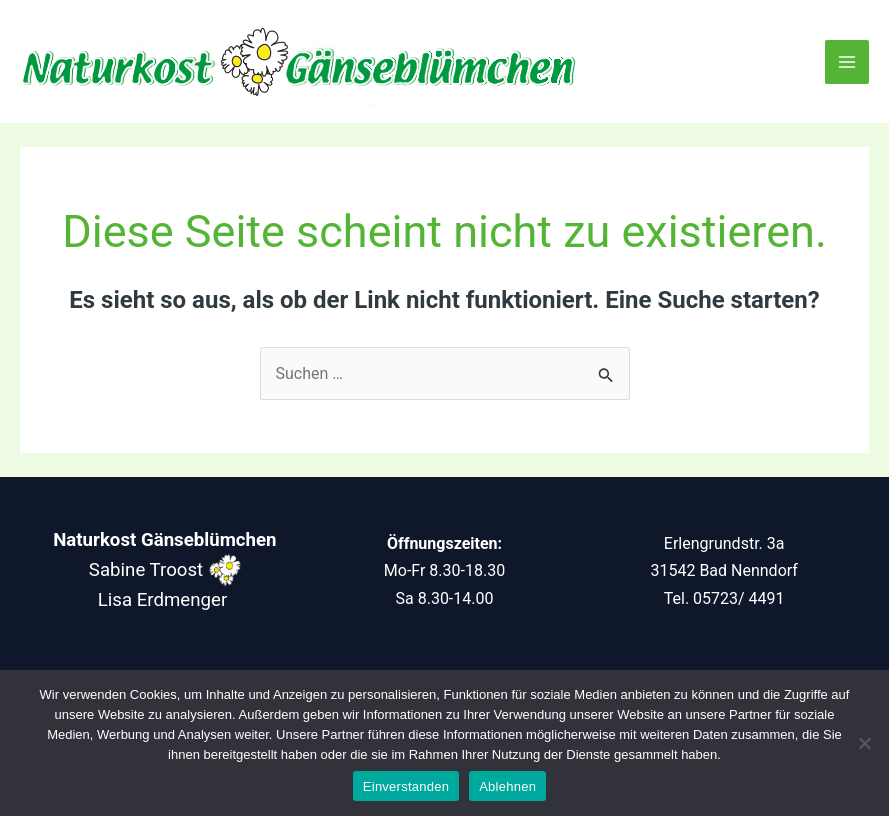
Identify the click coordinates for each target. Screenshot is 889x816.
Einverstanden (406, 786)
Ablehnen (507, 786)
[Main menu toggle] (847, 62)
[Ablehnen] (864, 743)
